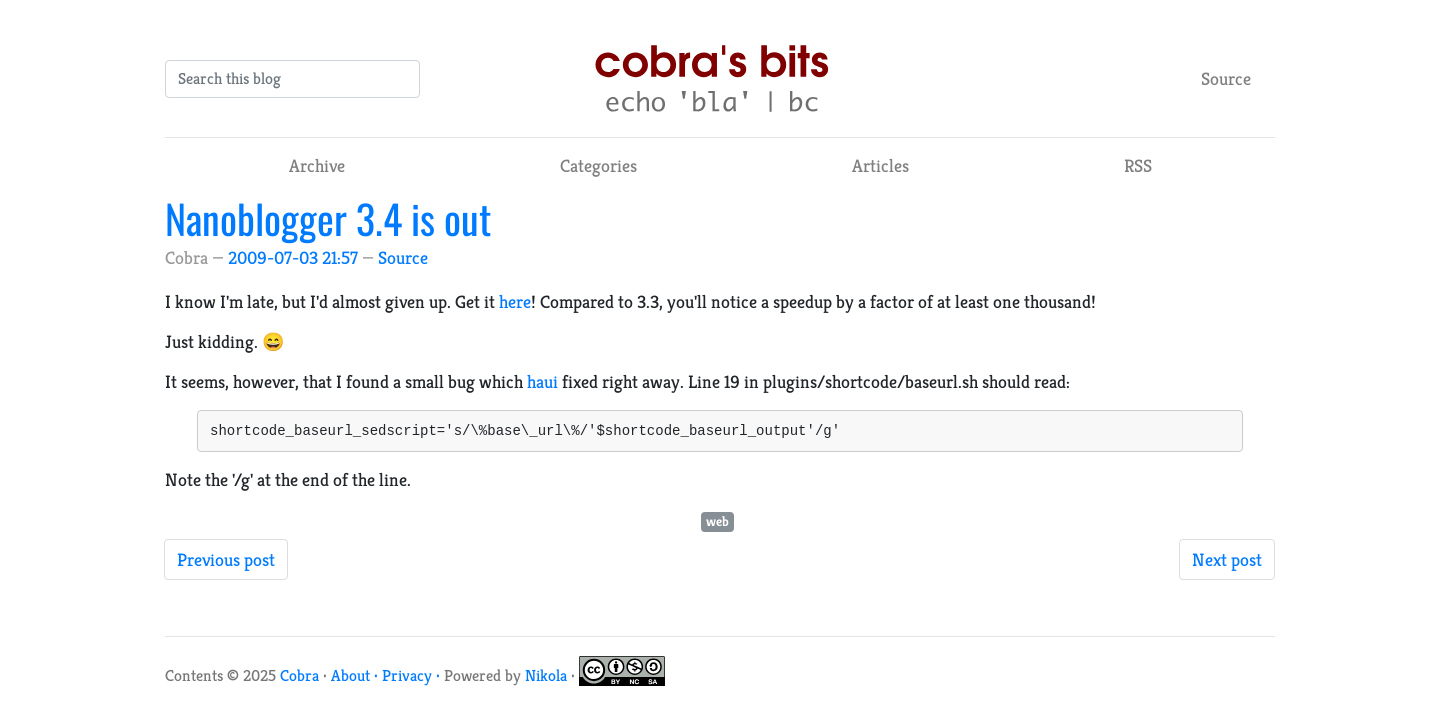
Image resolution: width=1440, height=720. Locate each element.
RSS (1138, 165)
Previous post (226, 562)
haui (542, 381)
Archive (317, 165)
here (515, 301)
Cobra (299, 678)
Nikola (546, 678)
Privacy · (413, 678)
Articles (880, 165)
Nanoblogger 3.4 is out (328, 218)
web (717, 524)
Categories (598, 165)
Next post (1227, 562)
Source (1226, 78)
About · (356, 678)
